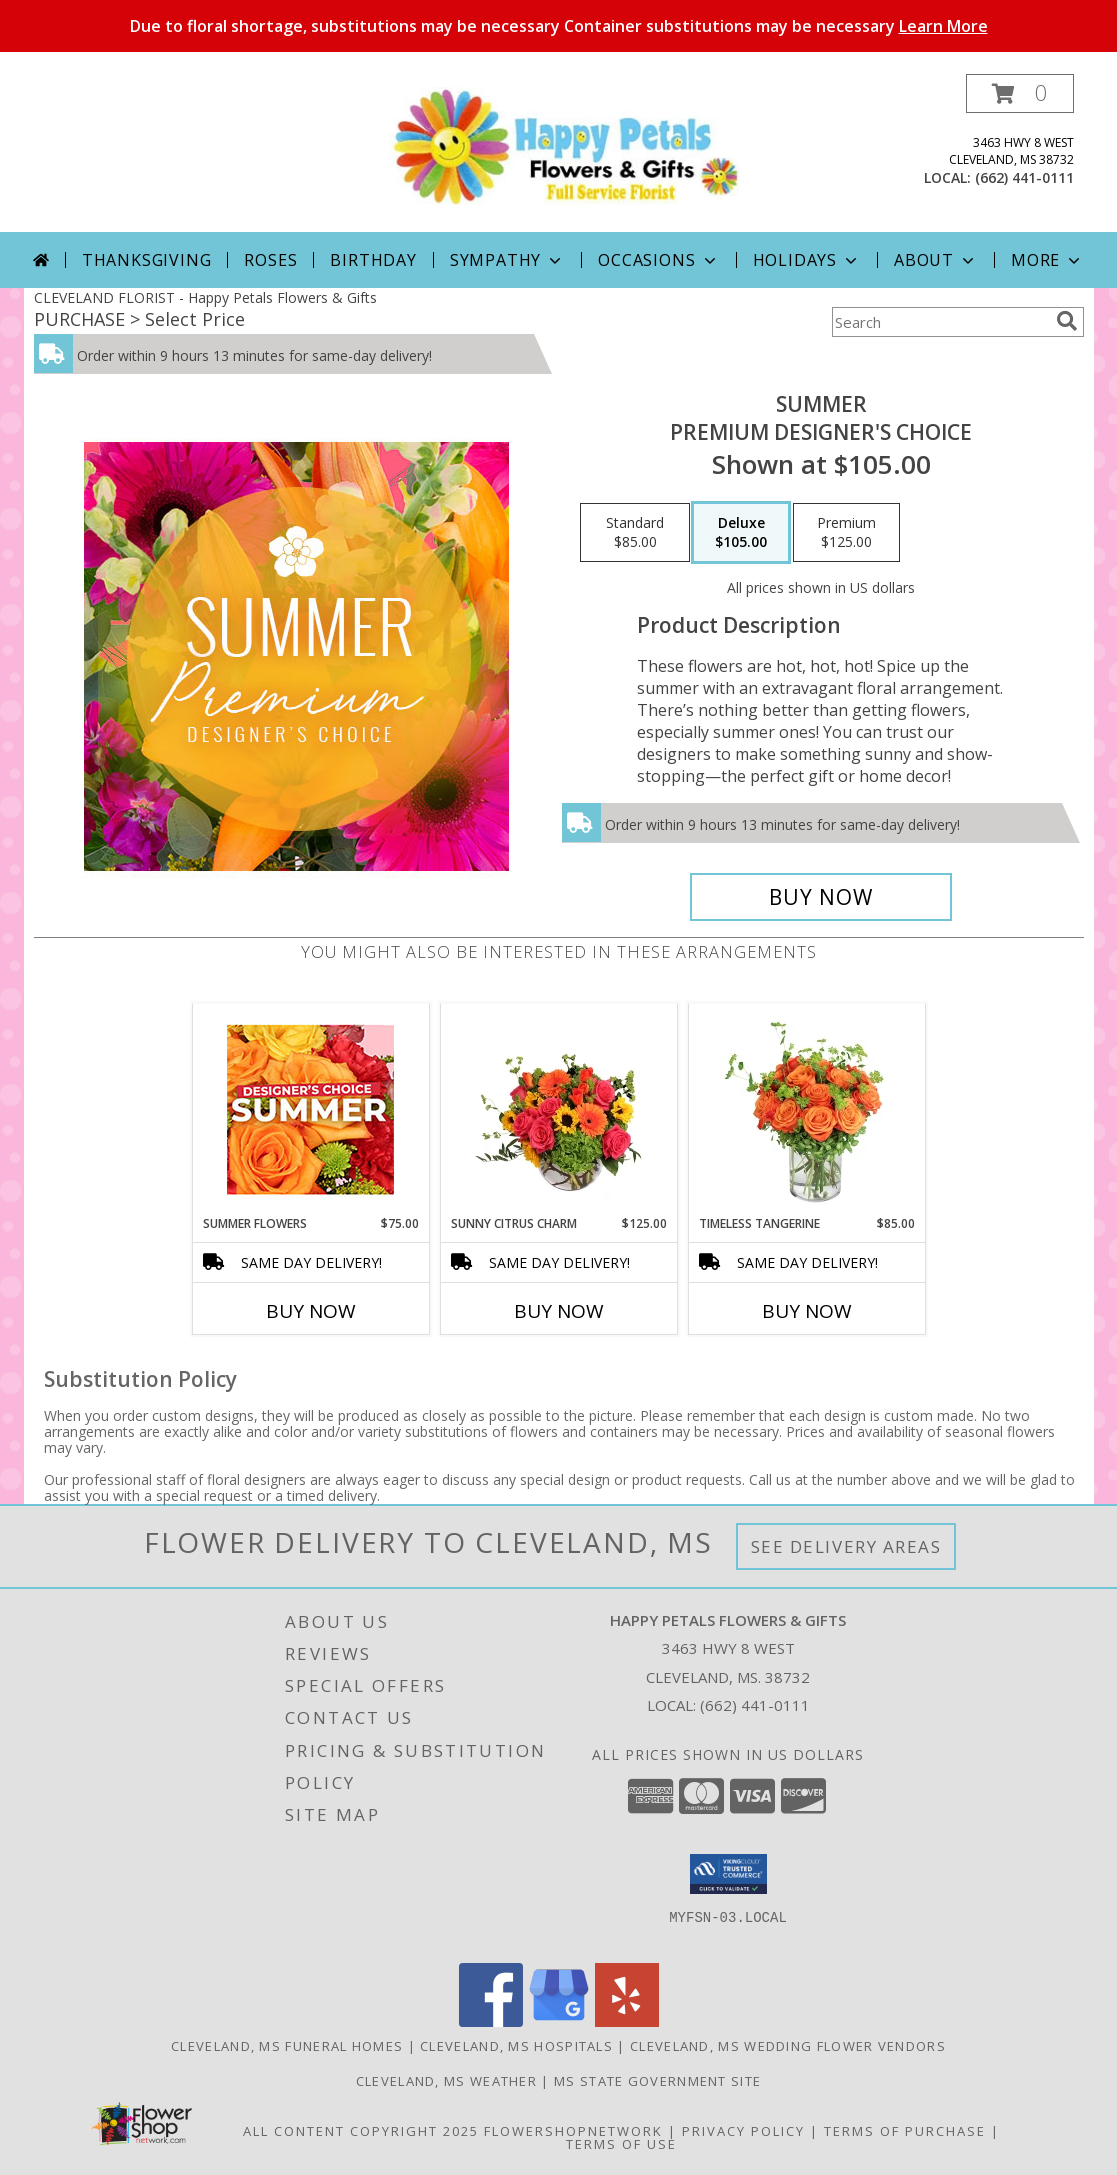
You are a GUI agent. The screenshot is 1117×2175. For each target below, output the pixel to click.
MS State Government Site (657, 2081)
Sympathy (507, 260)
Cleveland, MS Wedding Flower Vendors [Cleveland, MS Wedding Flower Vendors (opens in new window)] (788, 2046)
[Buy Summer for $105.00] (821, 897)
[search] (1067, 321)
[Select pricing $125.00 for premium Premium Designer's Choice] (846, 533)
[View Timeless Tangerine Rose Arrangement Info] (806, 1109)
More (1047, 260)
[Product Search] (940, 322)
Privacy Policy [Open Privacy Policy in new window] (743, 2131)
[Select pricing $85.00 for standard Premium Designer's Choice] (635, 533)
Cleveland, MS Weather (446, 2081)
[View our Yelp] (627, 2021)
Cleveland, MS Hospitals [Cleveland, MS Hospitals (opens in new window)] (516, 2046)
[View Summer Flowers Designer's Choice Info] (310, 1109)
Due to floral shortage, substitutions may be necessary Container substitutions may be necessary (559, 26)
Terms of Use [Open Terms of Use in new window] (621, 2144)
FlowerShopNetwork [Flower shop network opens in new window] (573, 2131)
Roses (270, 260)
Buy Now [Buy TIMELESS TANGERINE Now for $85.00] (807, 1311)
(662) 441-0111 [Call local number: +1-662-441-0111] (1024, 177)
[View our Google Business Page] (559, 2021)
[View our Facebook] (491, 2021)
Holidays (807, 260)
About (936, 260)
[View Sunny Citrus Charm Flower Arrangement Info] (558, 1109)
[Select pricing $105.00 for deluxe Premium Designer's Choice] (741, 533)
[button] (1020, 93)
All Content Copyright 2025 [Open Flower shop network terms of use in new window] (361, 2131)
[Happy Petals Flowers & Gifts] (566, 145)
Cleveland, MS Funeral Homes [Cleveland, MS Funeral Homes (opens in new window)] (287, 2046)
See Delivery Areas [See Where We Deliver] (846, 1546)
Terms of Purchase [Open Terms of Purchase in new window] (905, 2131)
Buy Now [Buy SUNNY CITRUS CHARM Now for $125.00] (559, 1311)
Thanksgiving (147, 260)
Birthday (373, 260)
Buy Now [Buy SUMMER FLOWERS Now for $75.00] (311, 1311)
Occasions (658, 260)
